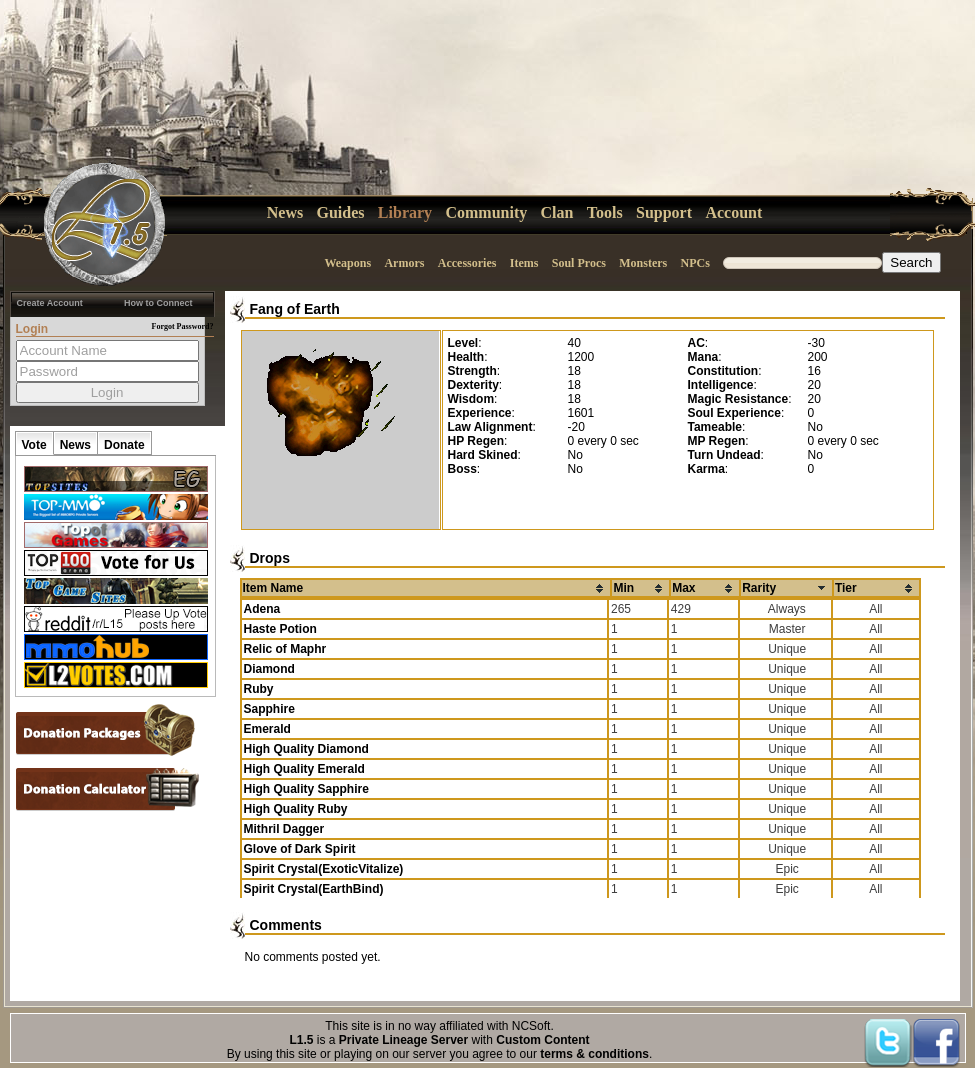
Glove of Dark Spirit (300, 849)
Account (733, 212)
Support (664, 212)
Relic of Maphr (285, 649)
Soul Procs (579, 263)
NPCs (695, 263)
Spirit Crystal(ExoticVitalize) (324, 869)
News (285, 212)
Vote (34, 445)
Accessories (467, 263)
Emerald (267, 729)
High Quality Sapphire (306, 789)
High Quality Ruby (296, 809)
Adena (262, 609)
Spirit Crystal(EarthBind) (314, 889)
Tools (605, 212)
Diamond (269, 669)
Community (486, 212)
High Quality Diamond (306, 749)
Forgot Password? (183, 326)
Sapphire (269, 709)
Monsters (643, 263)
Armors (404, 263)
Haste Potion (280, 629)
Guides (341, 212)
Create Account (50, 303)
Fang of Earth (295, 309)
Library (405, 212)
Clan (557, 212)
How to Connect (158, 303)
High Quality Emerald (304, 769)
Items (524, 263)
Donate (124, 445)
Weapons (347, 263)
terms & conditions (594, 1054)
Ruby (259, 689)
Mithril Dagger (284, 829)
